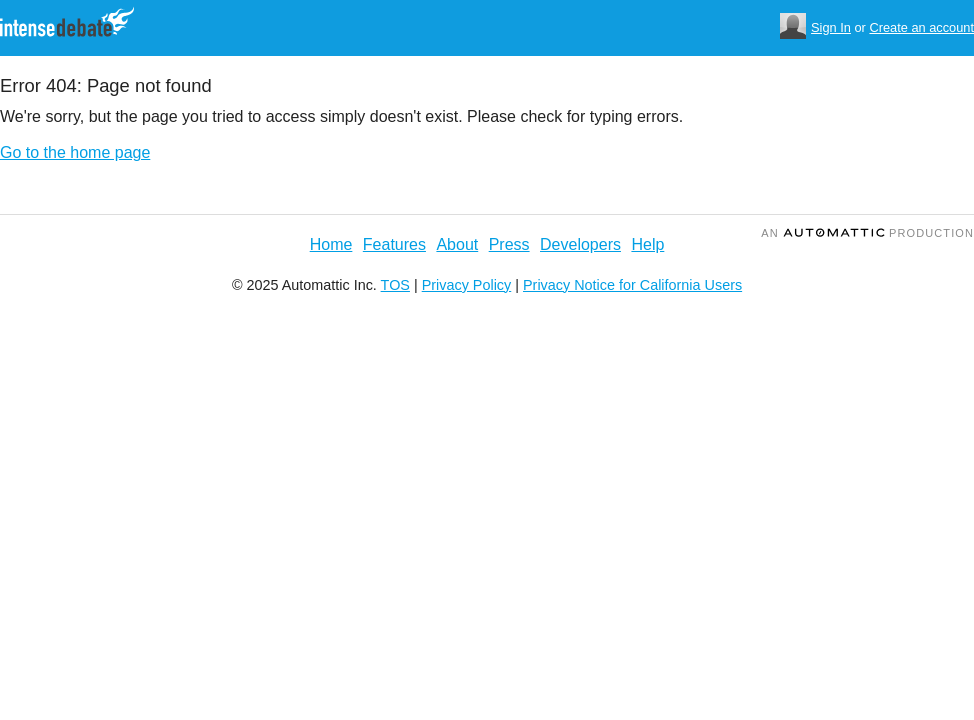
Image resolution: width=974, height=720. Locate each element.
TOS (395, 285)
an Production (867, 233)
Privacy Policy (467, 285)
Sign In (831, 27)
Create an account (921, 27)
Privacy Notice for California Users (632, 285)
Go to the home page (75, 152)
